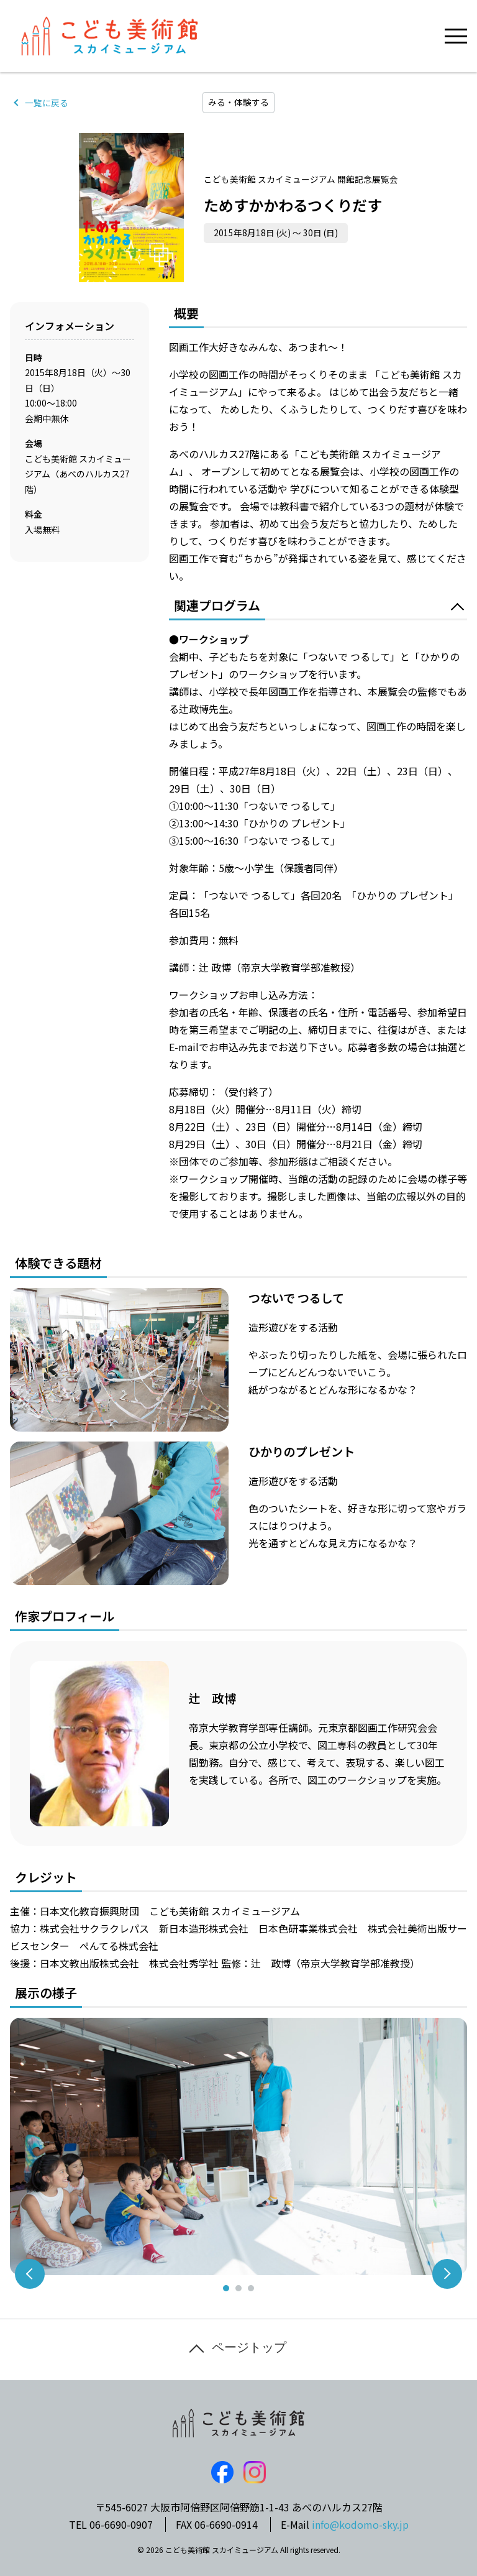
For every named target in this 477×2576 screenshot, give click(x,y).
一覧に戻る (46, 102)
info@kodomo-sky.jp (360, 2524)
